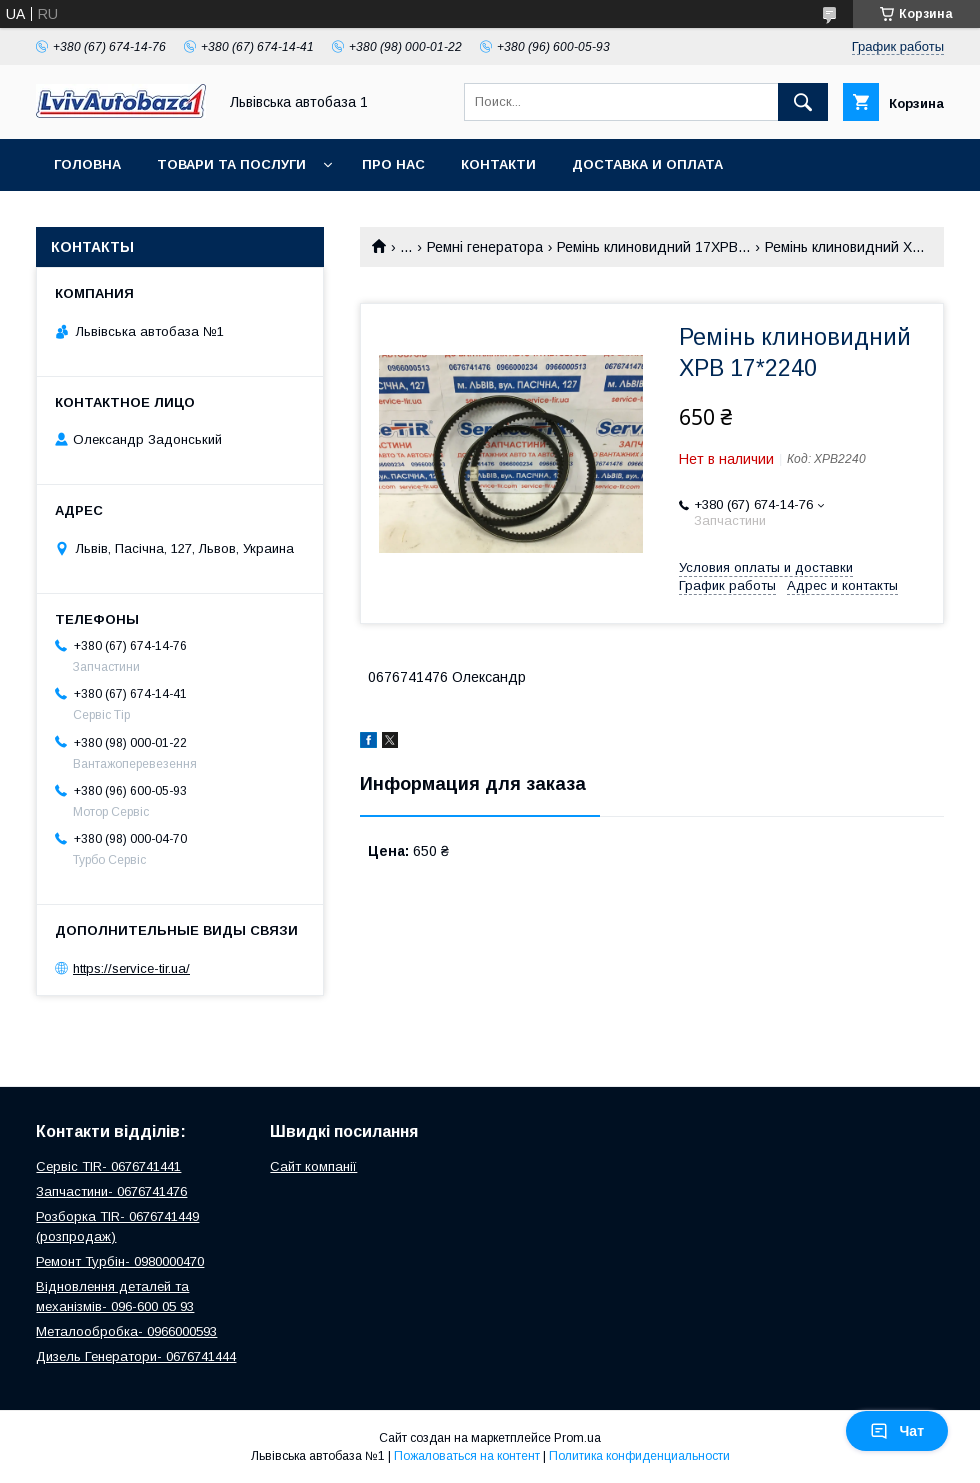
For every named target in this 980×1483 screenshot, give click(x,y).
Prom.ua (577, 1438)
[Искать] (803, 102)
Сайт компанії (313, 1166)
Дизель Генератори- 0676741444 (136, 1356)
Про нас (393, 164)
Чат (897, 1431)
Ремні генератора (485, 247)
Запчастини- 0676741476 (111, 1191)
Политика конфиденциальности (639, 1456)
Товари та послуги (231, 164)
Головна (87, 164)
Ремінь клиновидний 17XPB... (653, 247)
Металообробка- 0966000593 (126, 1331)
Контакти (498, 164)
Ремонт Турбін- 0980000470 (120, 1261)
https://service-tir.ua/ (131, 968)
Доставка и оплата (647, 164)
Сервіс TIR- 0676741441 (108, 1166)
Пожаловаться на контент (467, 1456)
